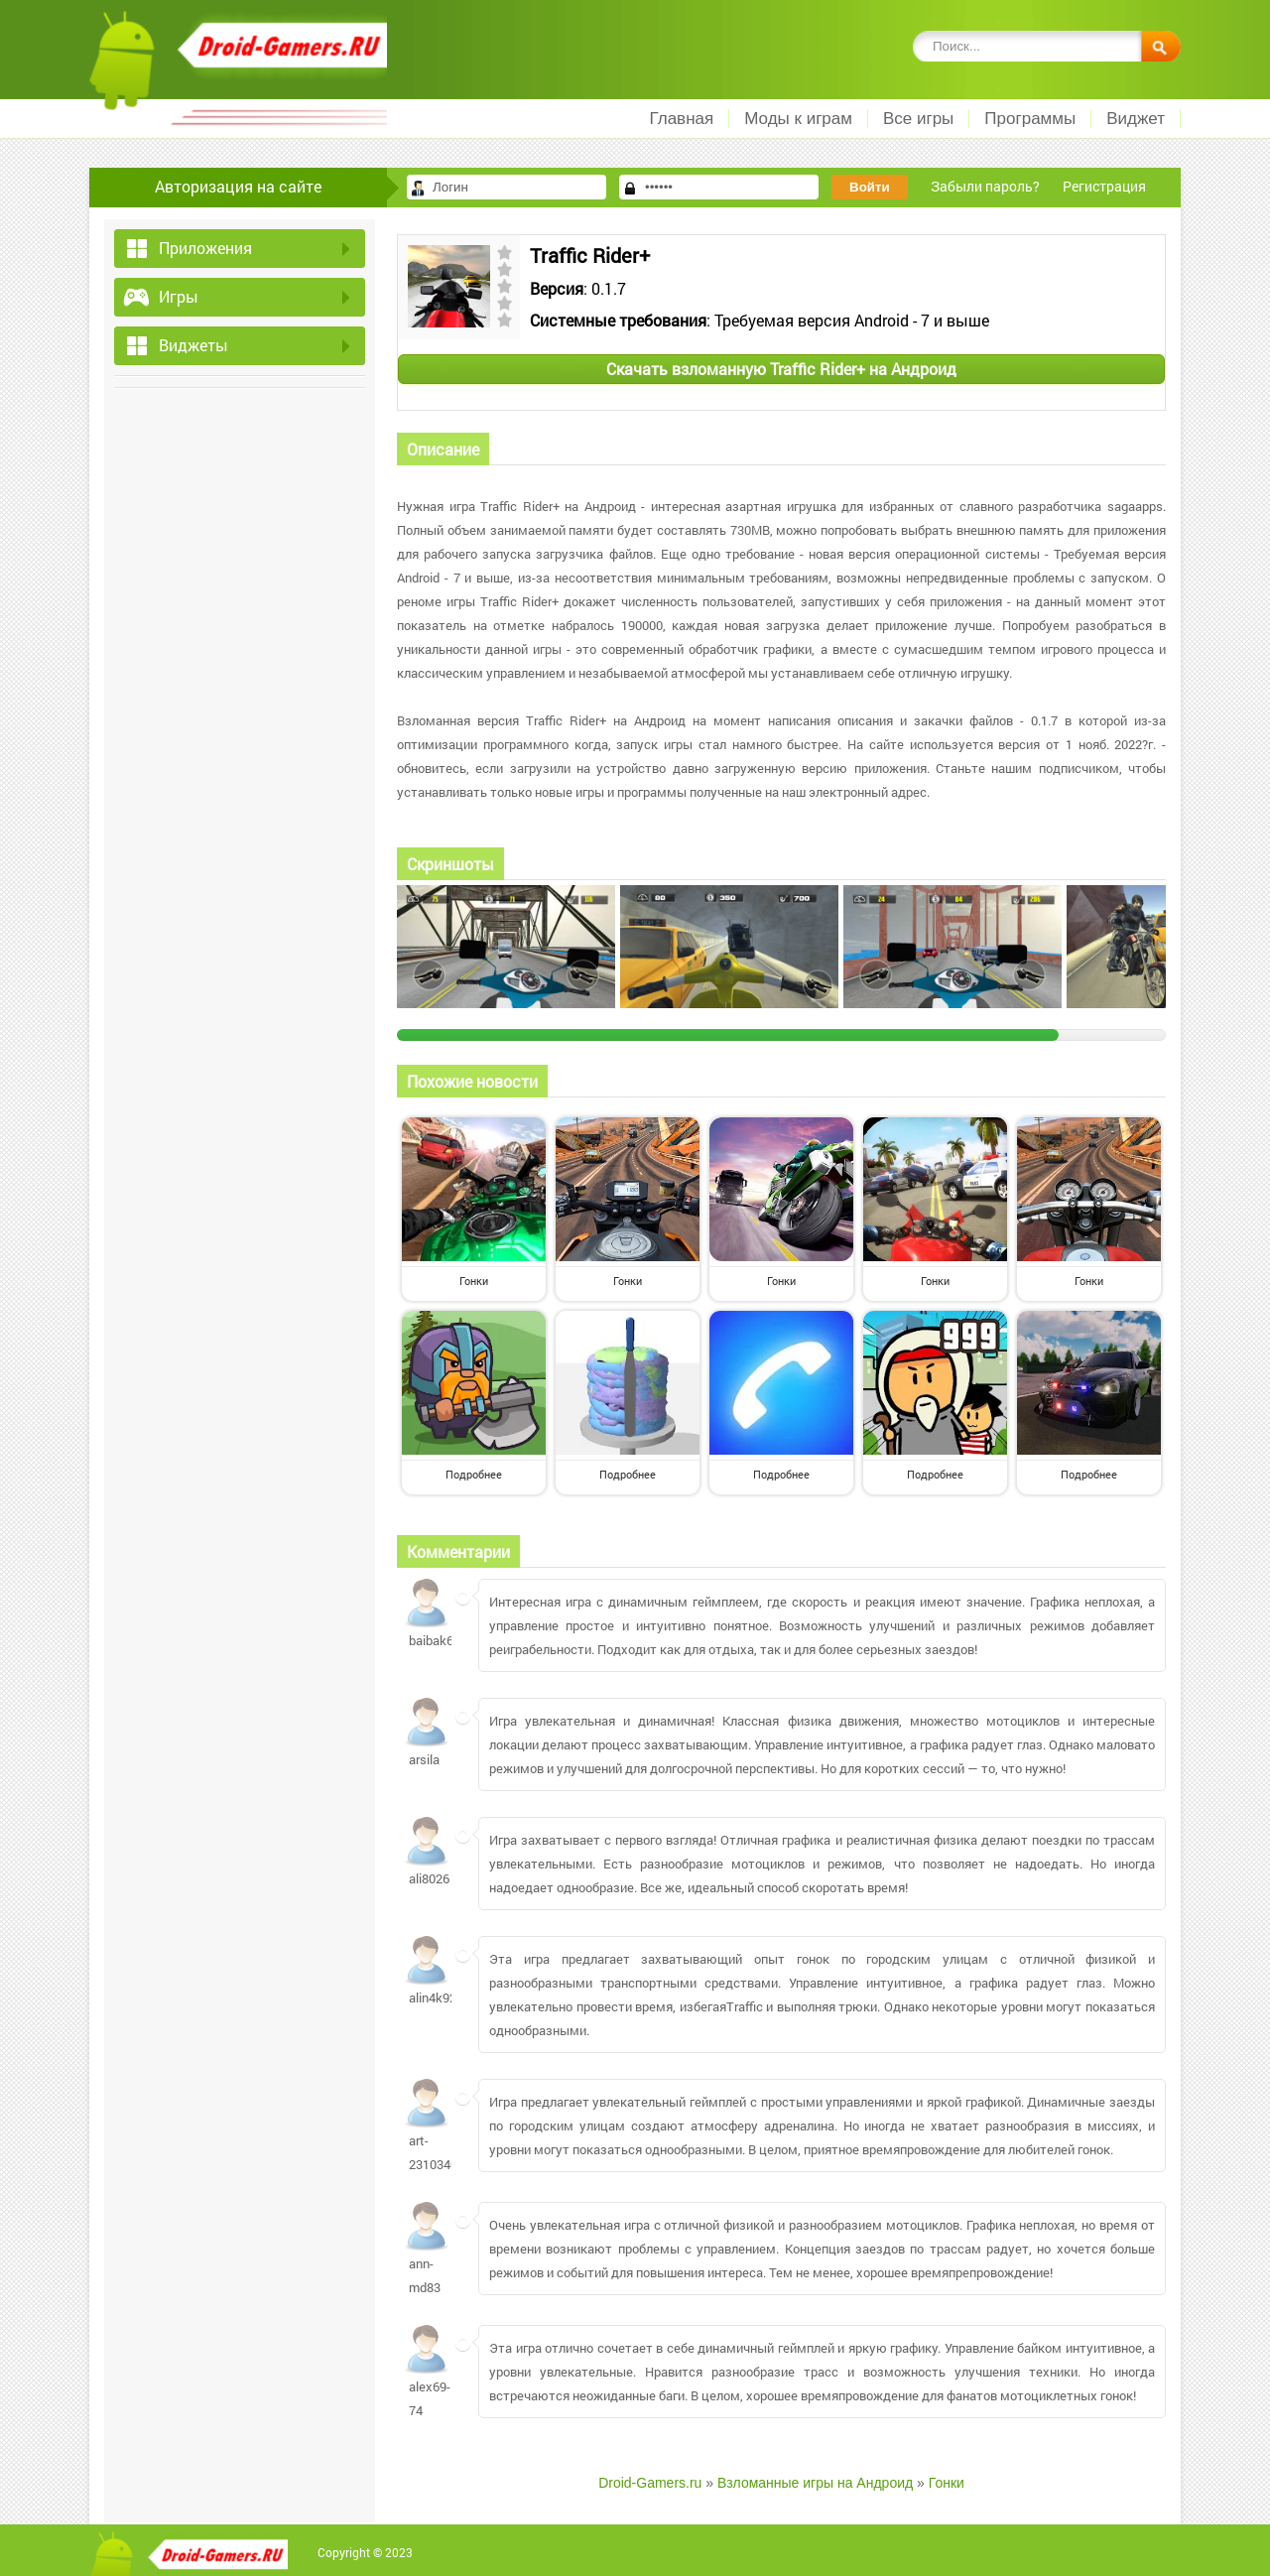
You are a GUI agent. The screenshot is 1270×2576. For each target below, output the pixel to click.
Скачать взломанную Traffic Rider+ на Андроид (781, 368)
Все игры (918, 118)
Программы (1030, 118)
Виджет (1135, 118)
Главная (681, 118)
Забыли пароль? (985, 186)
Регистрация (1104, 186)
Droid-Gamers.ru (649, 2483)
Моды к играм (798, 118)
